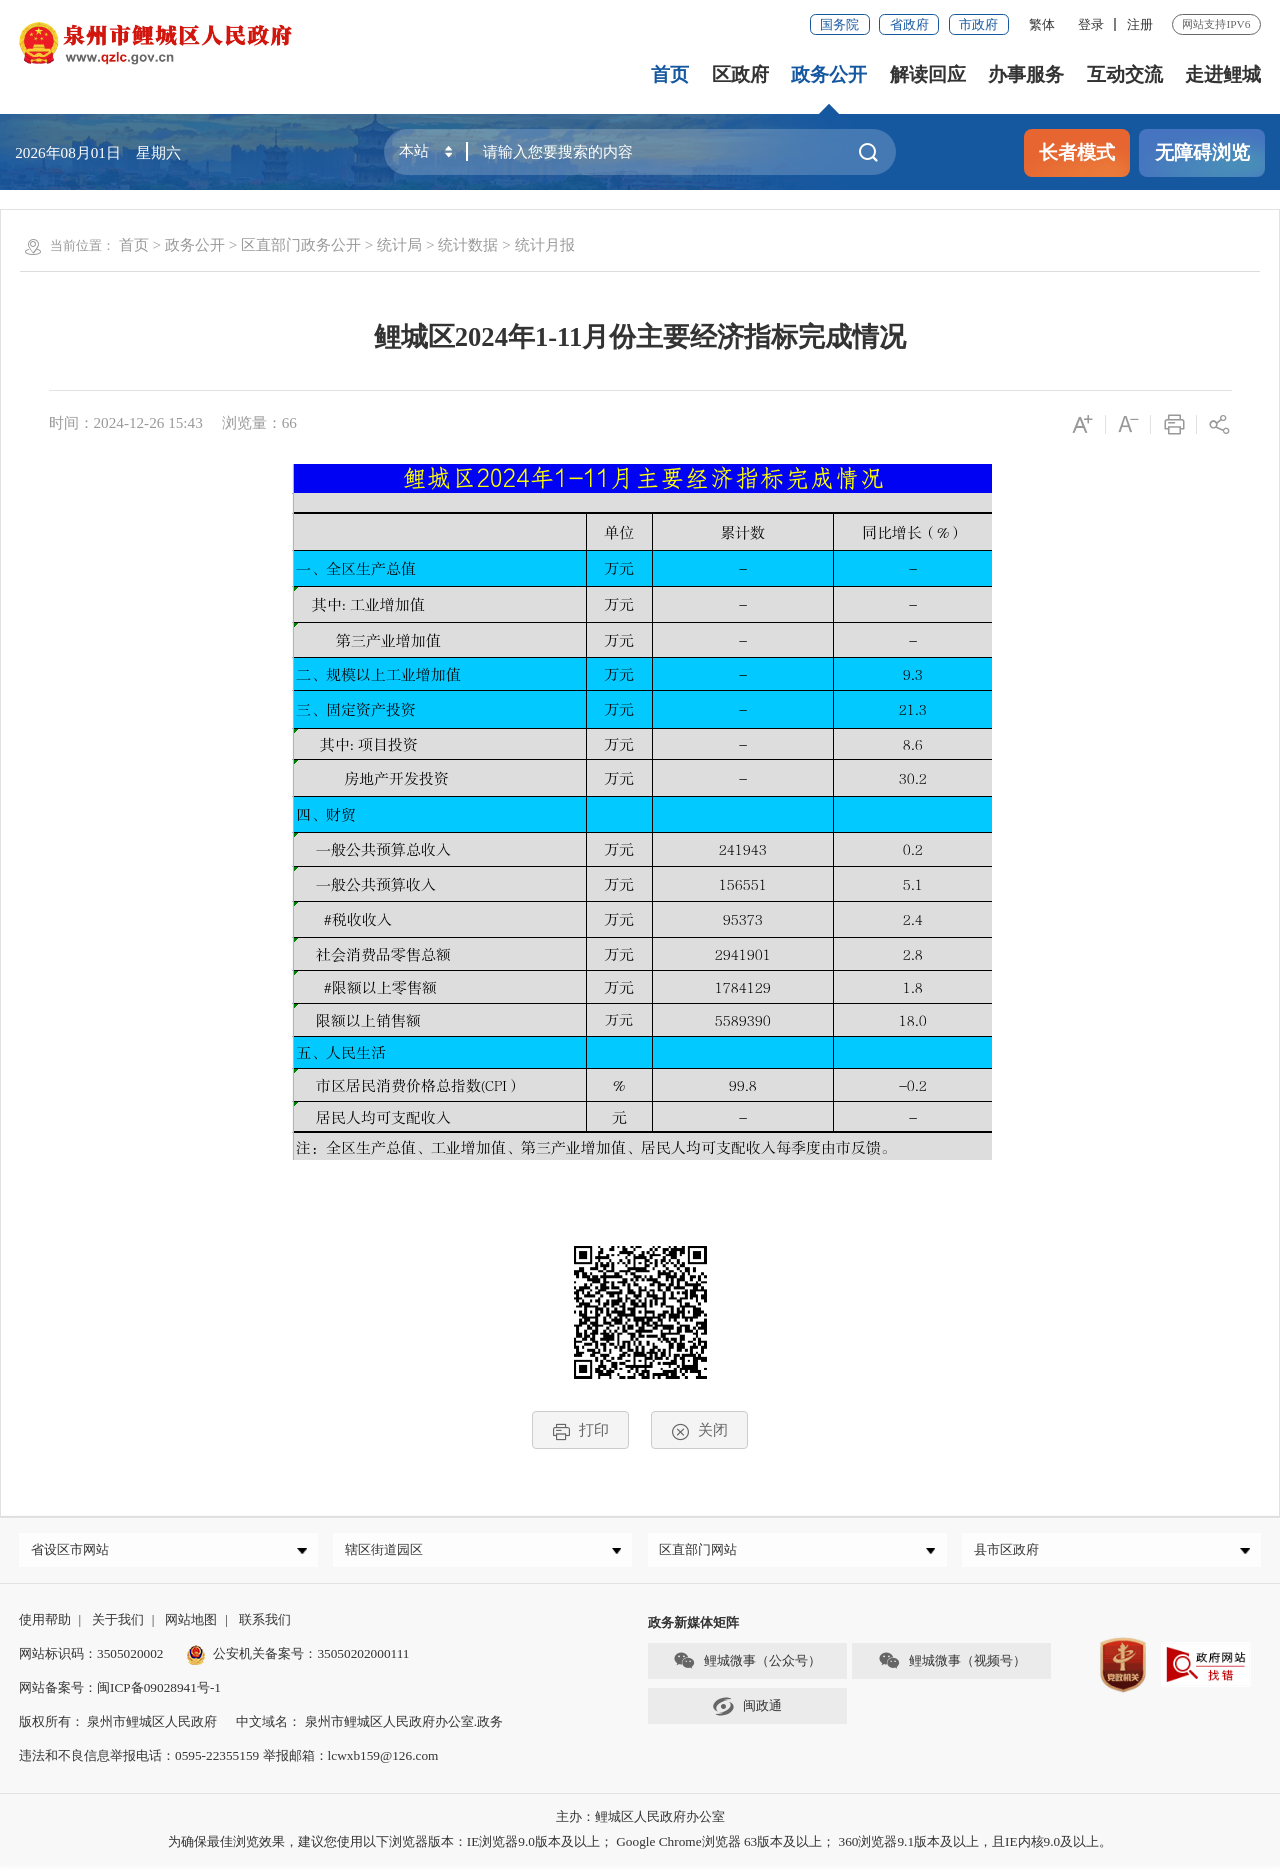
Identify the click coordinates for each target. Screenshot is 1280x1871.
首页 (671, 74)
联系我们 (265, 1624)
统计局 (399, 244)
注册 (1140, 24)
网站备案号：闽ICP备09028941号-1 (120, 1692)
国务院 (839, 24)
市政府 (978, 24)
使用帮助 (45, 1624)
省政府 (909, 24)
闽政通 (747, 1711)
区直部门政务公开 (301, 244)
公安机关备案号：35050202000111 (298, 1658)
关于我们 (118, 1624)
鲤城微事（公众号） (747, 1665)
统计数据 (468, 244)
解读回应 (928, 74)
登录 (1091, 24)
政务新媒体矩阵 (693, 1627)
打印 (580, 1430)
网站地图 (191, 1624)
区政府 (740, 74)
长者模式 (1077, 152)
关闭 (699, 1430)
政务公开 (830, 74)
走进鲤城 (1223, 74)
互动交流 (1125, 74)
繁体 (1042, 24)
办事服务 (1026, 74)
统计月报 (545, 244)
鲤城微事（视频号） (952, 1665)
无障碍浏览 (1202, 152)
